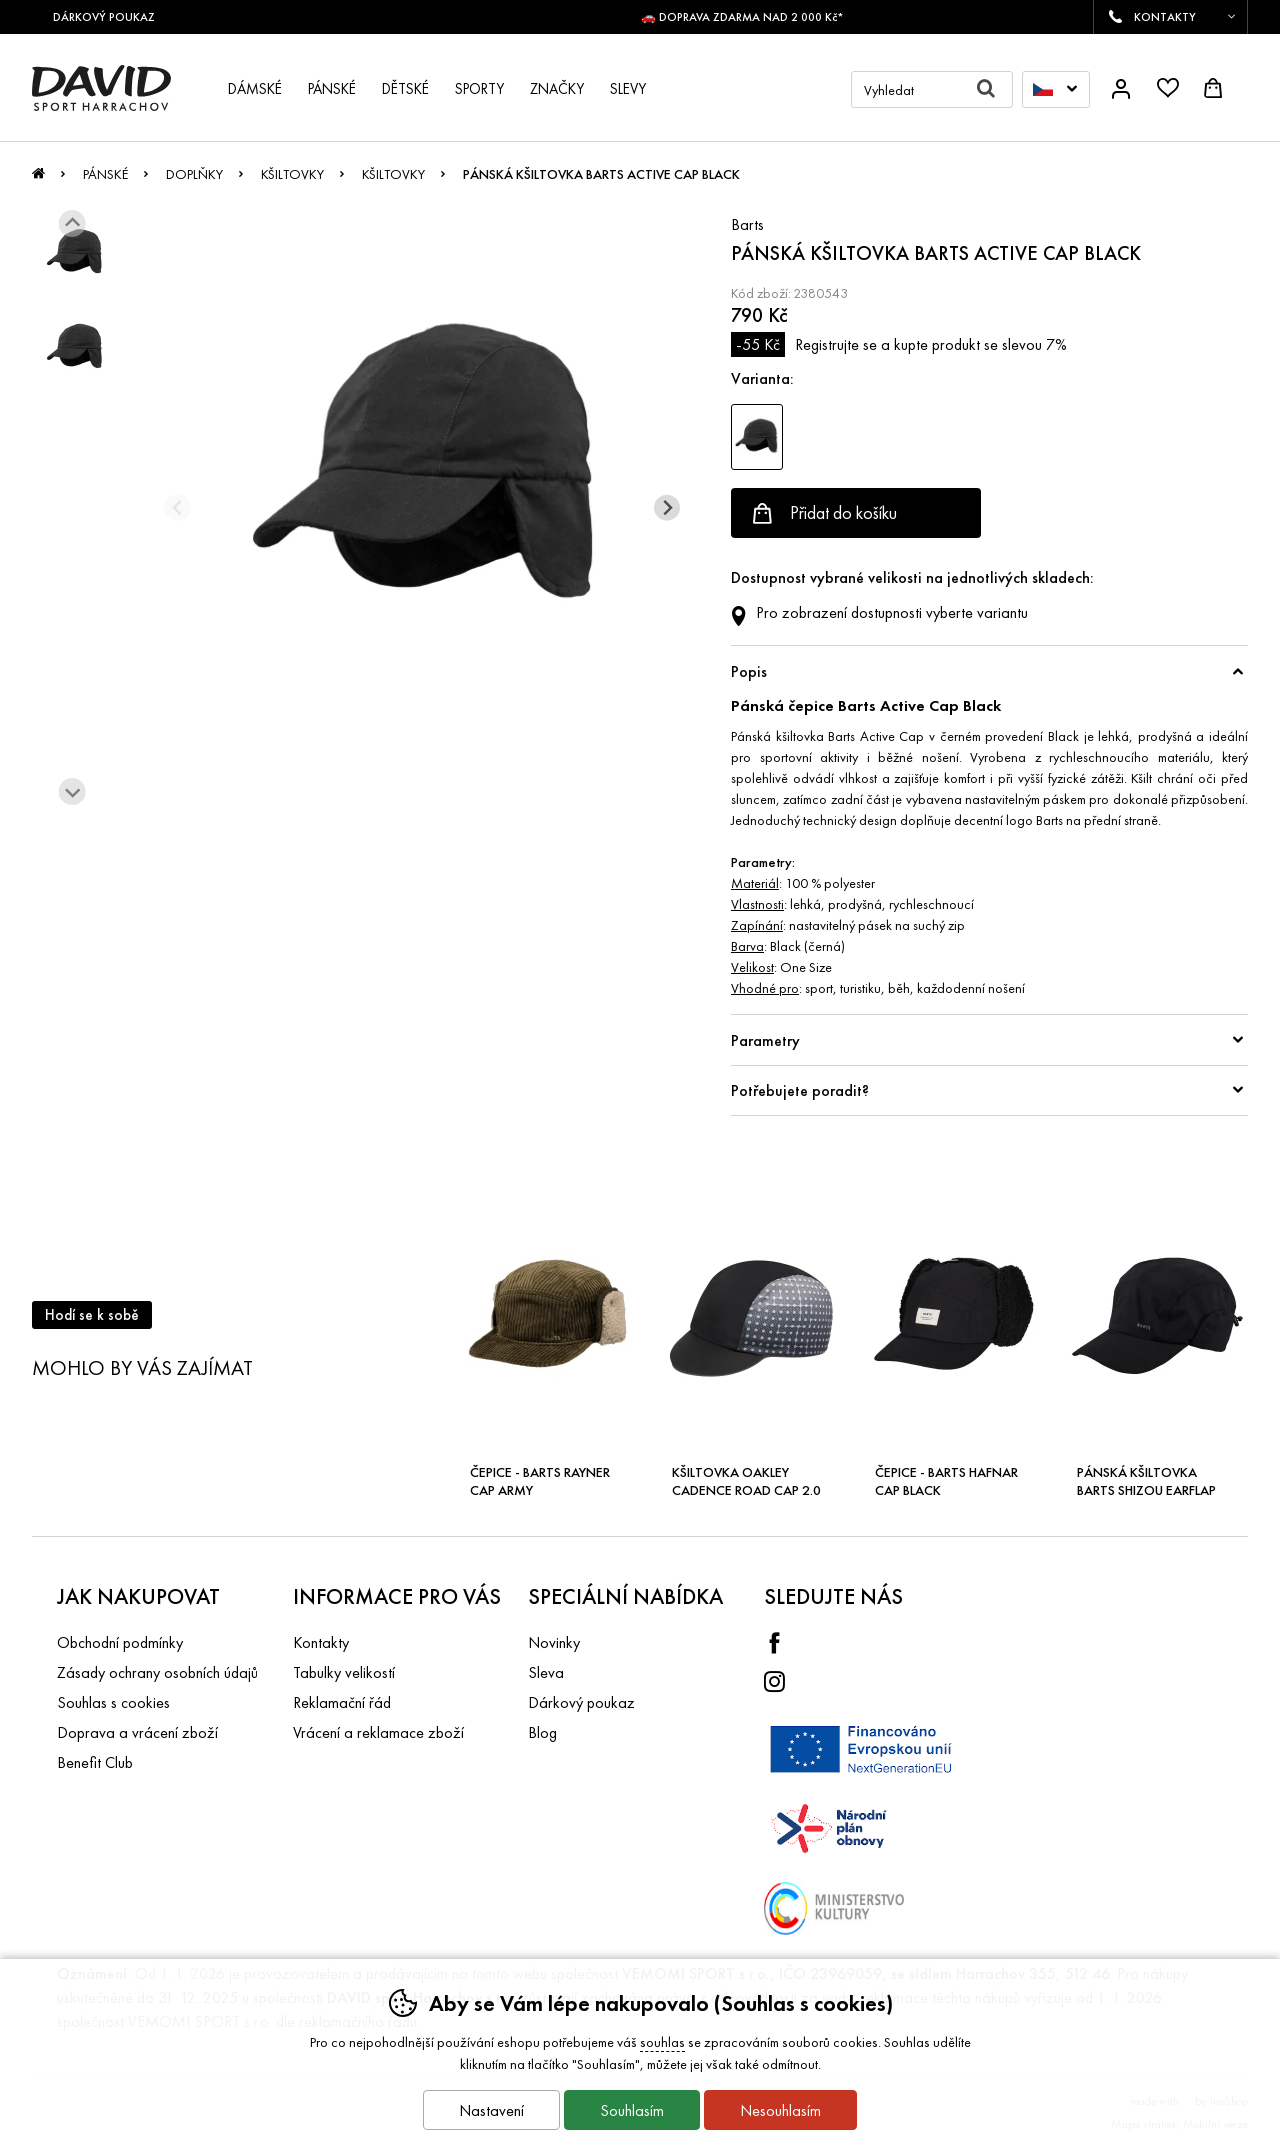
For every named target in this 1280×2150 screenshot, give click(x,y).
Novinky (554, 1642)
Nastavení (491, 2110)
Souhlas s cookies (113, 1702)
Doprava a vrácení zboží (137, 1732)
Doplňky (194, 174)
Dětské (405, 89)
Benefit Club (95, 1762)
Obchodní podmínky (120, 1642)
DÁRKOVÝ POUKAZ (111, 17)
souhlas (662, 2042)
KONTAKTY (1165, 17)
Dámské (255, 89)
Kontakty (321, 1642)
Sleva (546, 1672)
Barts (747, 224)
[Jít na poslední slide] (72, 223)
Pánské (105, 174)
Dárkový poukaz (581, 1702)
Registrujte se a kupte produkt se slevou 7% (899, 344)
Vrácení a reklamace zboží (378, 1732)
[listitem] (74, 252)
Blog (542, 1732)
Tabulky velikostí (344, 1672)
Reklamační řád (342, 1702)
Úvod (38, 179)
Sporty (479, 89)
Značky (557, 89)
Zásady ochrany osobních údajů (157, 1672)
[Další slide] (72, 791)
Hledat (994, 89)
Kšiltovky (292, 174)
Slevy (628, 89)
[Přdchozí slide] (177, 507)
